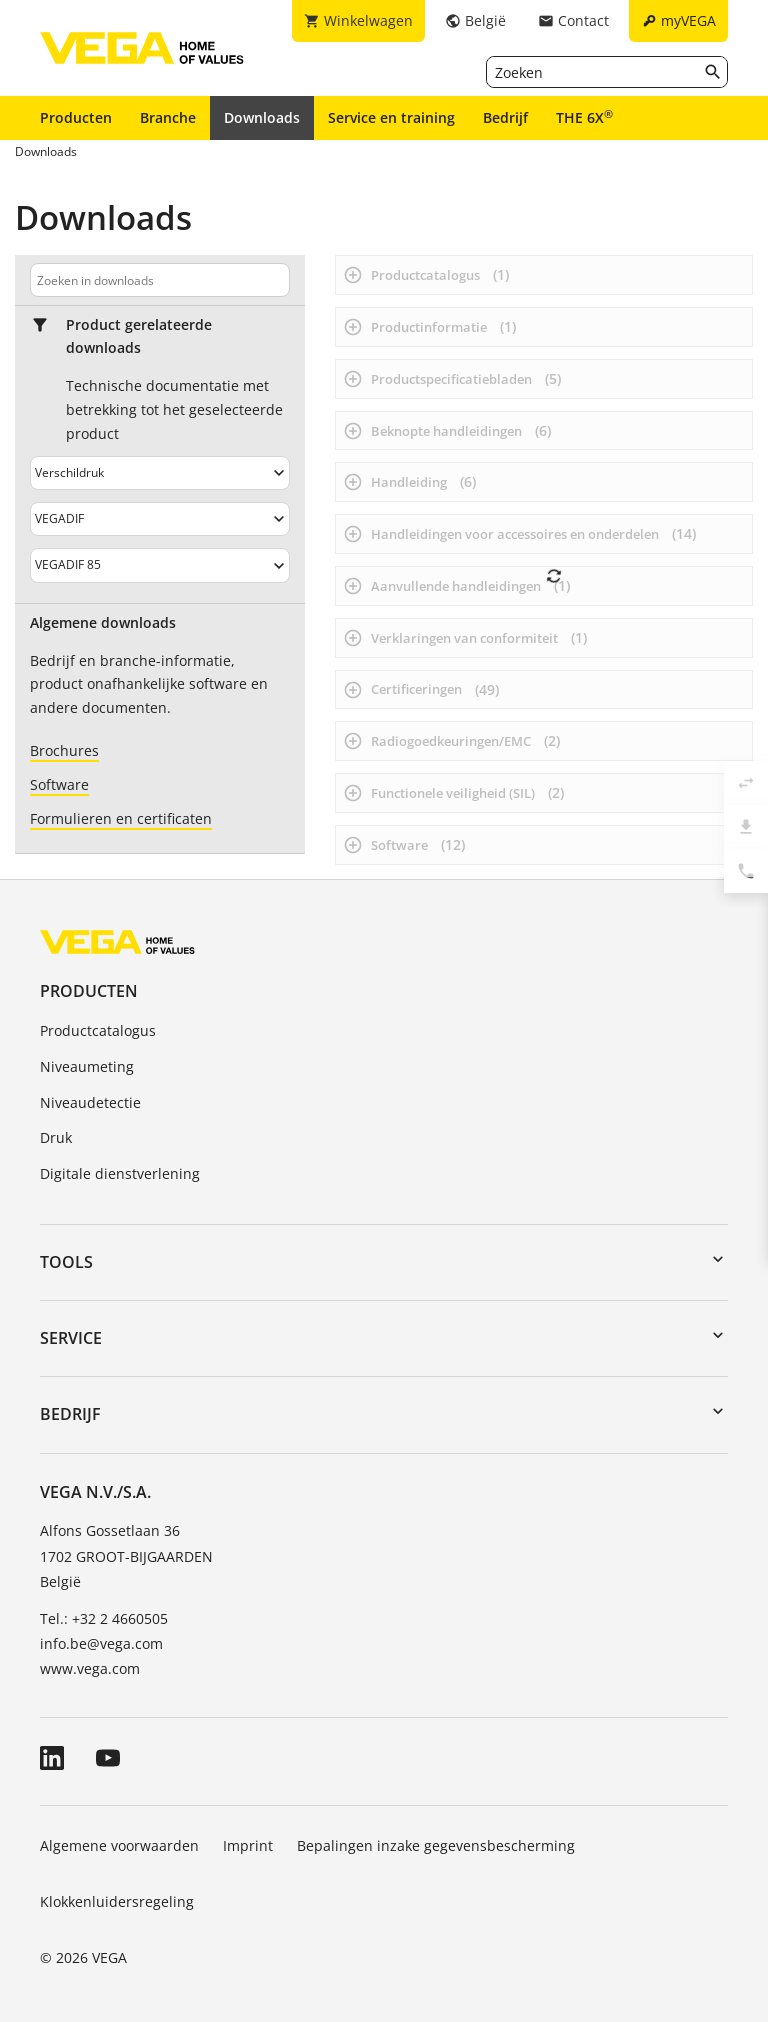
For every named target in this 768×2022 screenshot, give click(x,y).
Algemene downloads (103, 623)
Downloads (262, 117)
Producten (76, 117)
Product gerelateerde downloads (139, 336)
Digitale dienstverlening (120, 1173)
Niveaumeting (87, 1066)
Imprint (248, 1845)
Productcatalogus (98, 1030)
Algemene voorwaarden (119, 1845)
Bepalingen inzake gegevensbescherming (436, 1845)
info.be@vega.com (101, 1643)
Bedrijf (505, 117)
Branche (168, 117)
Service (71, 1338)
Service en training (391, 117)
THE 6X (584, 117)
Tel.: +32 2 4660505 (104, 1618)
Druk (56, 1137)
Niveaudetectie (90, 1102)
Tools (66, 1262)
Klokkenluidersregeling (117, 1901)
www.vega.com (90, 1668)
